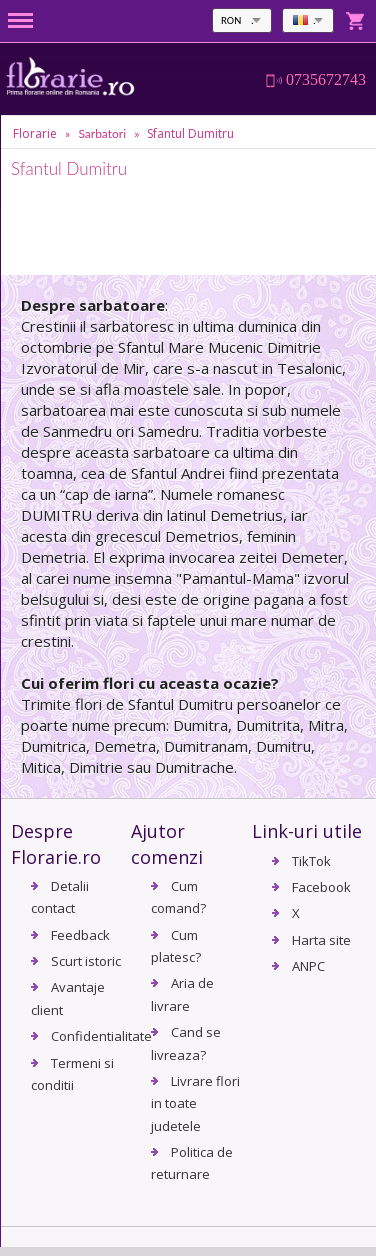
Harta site (321, 940)
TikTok (311, 861)
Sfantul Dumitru (190, 133)
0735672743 (326, 80)
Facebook (321, 887)
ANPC (308, 966)
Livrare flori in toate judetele (195, 1103)
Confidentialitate (101, 1036)
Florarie (35, 133)
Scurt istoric (86, 961)
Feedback (80, 935)
